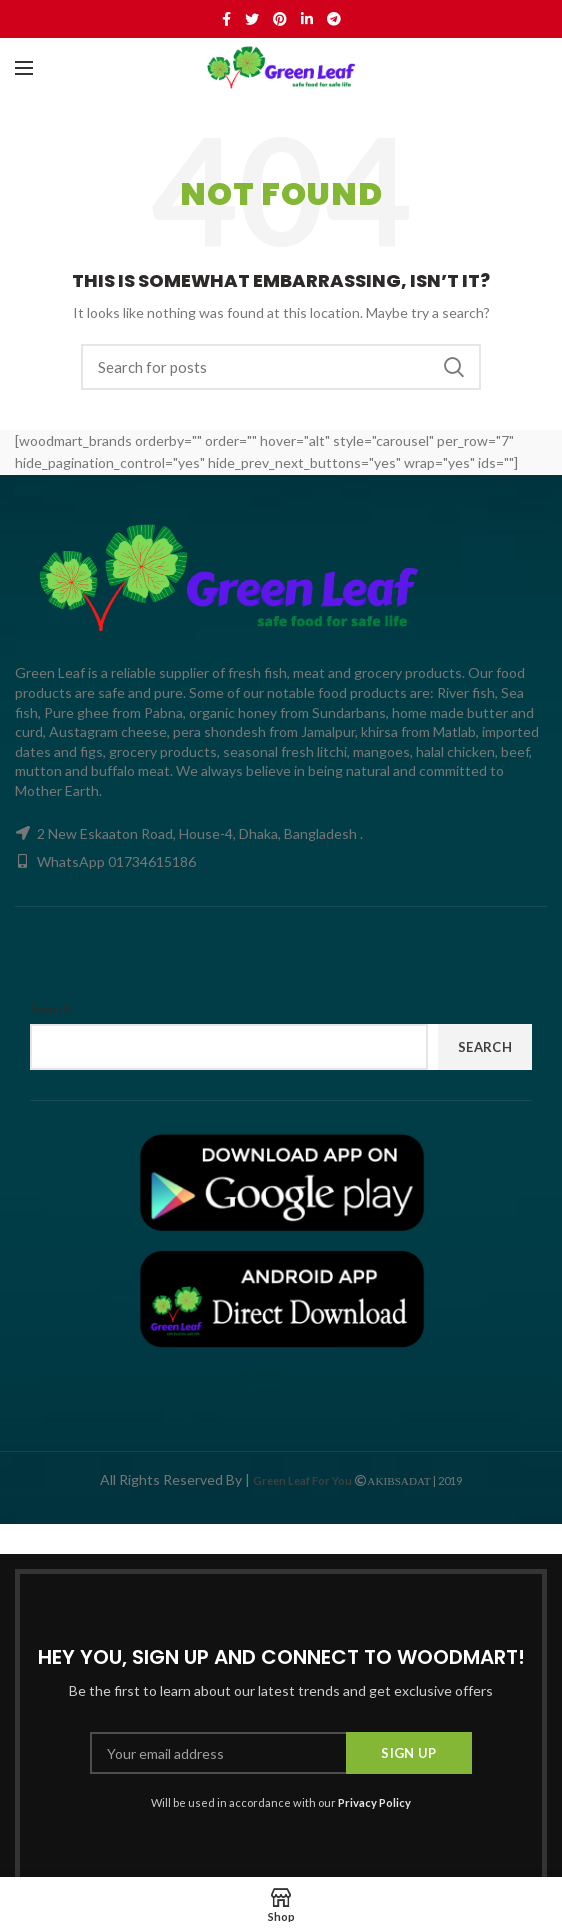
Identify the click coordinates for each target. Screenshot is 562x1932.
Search (454, 367)
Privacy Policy (374, 1802)
